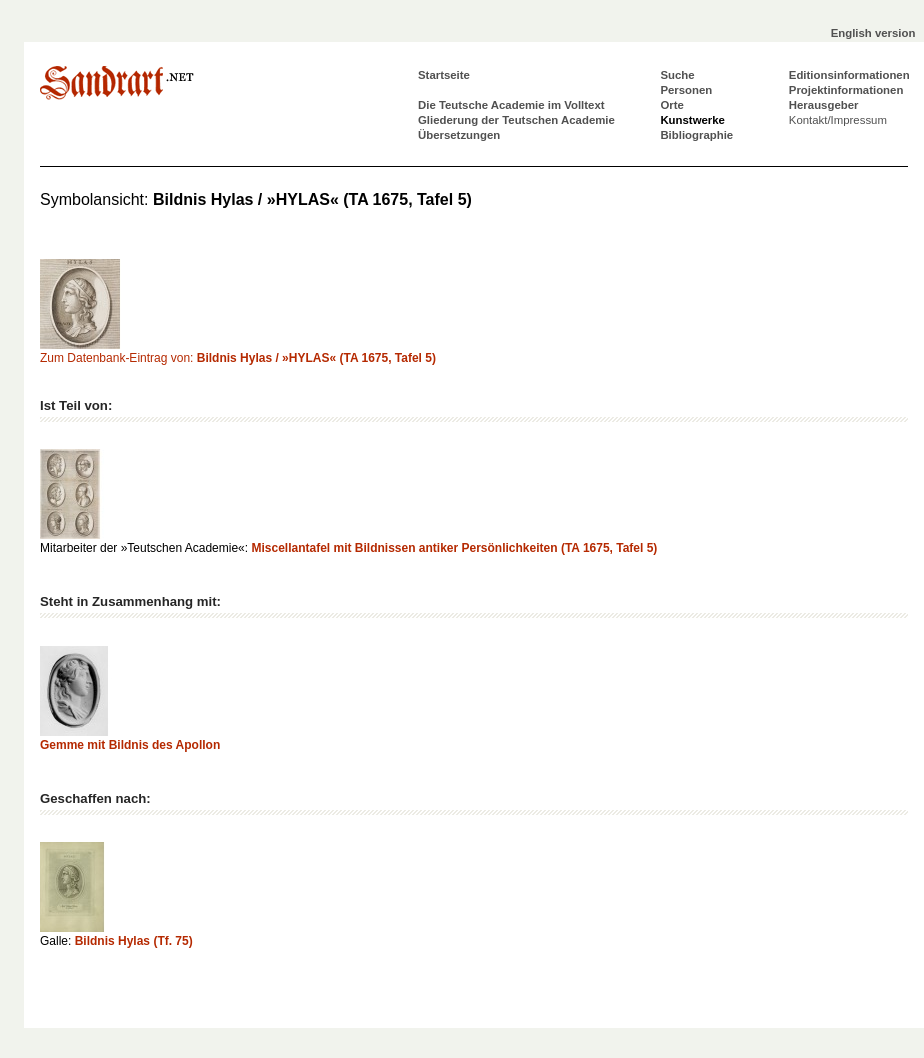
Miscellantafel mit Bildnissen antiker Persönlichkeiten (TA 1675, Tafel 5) (454, 548)
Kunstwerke (692, 120)
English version (873, 33)
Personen (686, 90)
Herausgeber (824, 105)
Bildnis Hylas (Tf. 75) (134, 941)
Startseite (444, 75)
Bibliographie (696, 135)
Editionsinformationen (849, 75)
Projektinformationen (846, 90)
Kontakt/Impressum (838, 120)
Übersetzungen (459, 135)
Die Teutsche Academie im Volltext (511, 105)
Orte (671, 105)
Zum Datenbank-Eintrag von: (238, 358)
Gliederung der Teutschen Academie (516, 120)
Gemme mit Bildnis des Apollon (130, 745)
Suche (677, 75)
